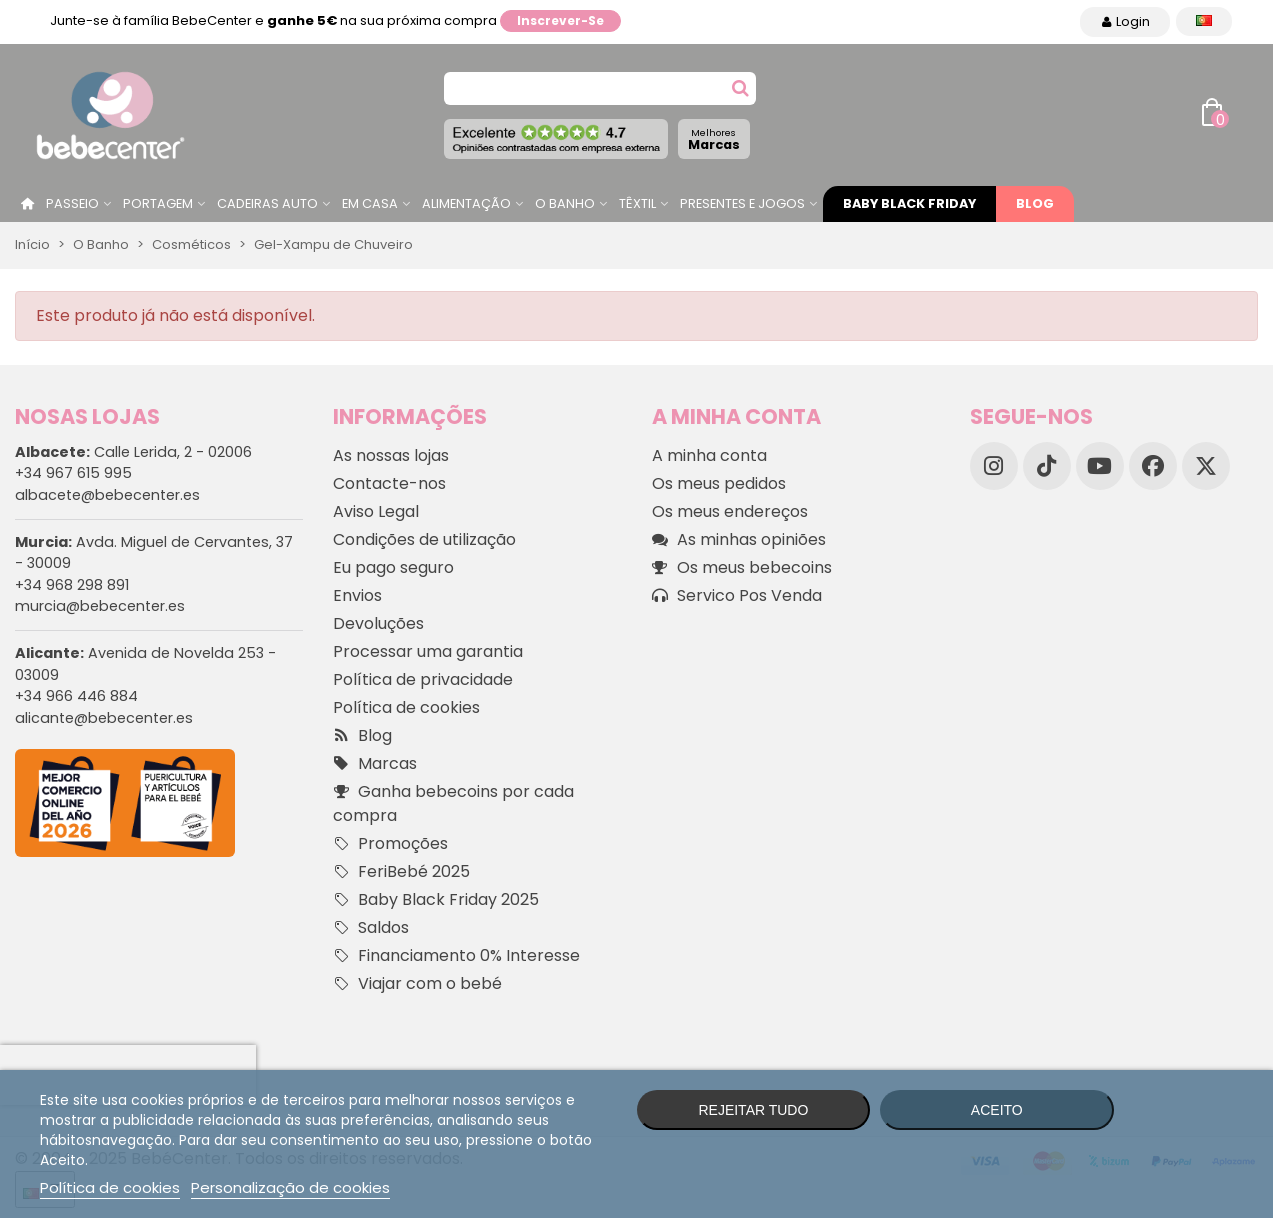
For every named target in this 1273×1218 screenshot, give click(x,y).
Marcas (714, 139)
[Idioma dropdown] (1204, 21)
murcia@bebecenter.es (100, 606)
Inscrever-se (560, 20)
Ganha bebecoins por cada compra (453, 803)
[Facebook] (1153, 466)
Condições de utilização (424, 539)
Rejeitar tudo (753, 1110)
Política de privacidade (423, 679)
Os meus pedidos (719, 483)
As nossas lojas (391, 455)
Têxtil (637, 203)
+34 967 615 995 (73, 473)
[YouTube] (1100, 466)
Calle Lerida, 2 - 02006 (133, 452)
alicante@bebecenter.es (104, 718)
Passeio (72, 203)
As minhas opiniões (739, 540)
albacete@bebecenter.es (107, 495)
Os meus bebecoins (742, 568)
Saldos (371, 928)
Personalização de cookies (290, 1187)
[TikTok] (1047, 466)
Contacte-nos (389, 483)
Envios (357, 595)
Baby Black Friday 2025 (436, 900)
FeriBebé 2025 (401, 872)
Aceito (997, 1110)
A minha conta (709, 455)
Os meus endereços (730, 511)
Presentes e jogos (742, 203)
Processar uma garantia (428, 651)
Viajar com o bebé (417, 984)
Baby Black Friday (909, 203)
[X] (1206, 466)
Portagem (158, 203)
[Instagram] (994, 466)
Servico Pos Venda (737, 596)
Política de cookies (406, 707)
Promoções (390, 844)
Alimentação (466, 203)
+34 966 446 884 (76, 696)
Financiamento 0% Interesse (456, 956)
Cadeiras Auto (267, 203)
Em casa (370, 203)
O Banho (565, 203)
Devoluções (378, 623)
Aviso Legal (376, 511)
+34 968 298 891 (72, 585)
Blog (1035, 203)
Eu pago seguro (393, 567)
